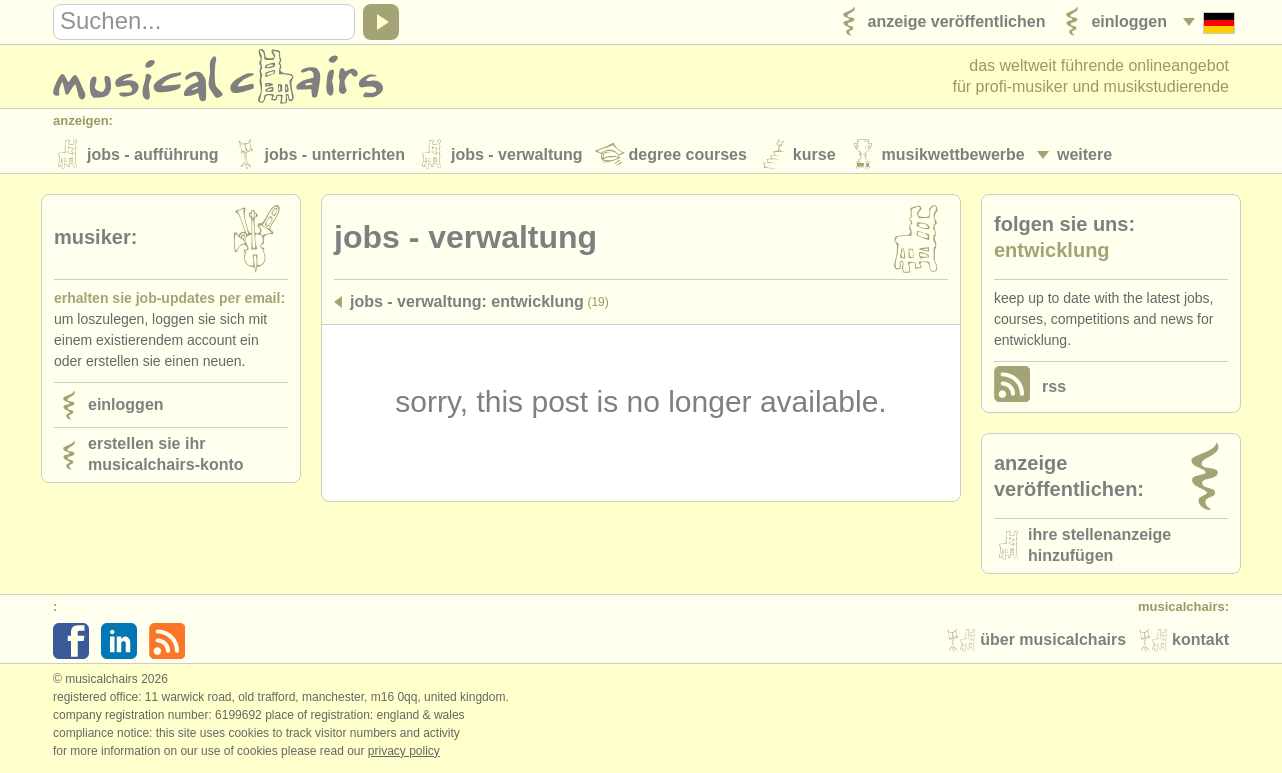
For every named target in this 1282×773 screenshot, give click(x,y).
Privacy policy (404, 752)
